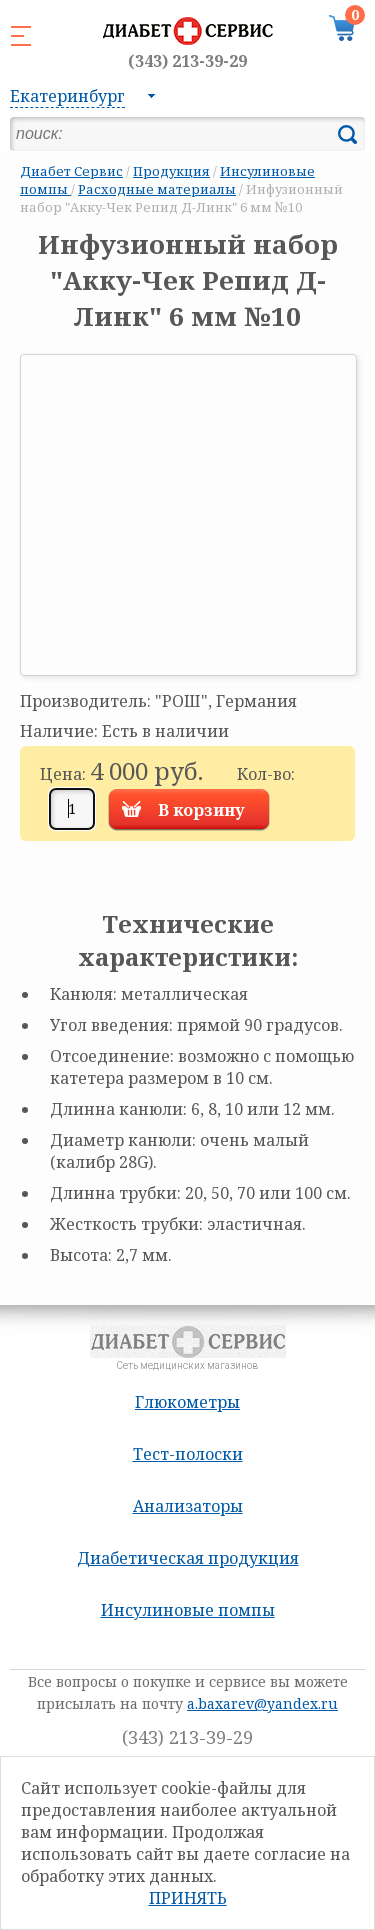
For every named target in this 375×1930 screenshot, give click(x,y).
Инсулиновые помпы (188, 1610)
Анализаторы (188, 1506)
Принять (188, 1898)
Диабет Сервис (71, 171)
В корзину (201, 810)
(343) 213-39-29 (187, 61)
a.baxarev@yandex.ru (262, 1703)
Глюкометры (187, 1402)
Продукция (171, 171)
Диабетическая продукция (188, 1558)
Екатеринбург (67, 96)
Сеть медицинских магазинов (187, 41)
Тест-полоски (188, 1454)
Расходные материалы (157, 189)
